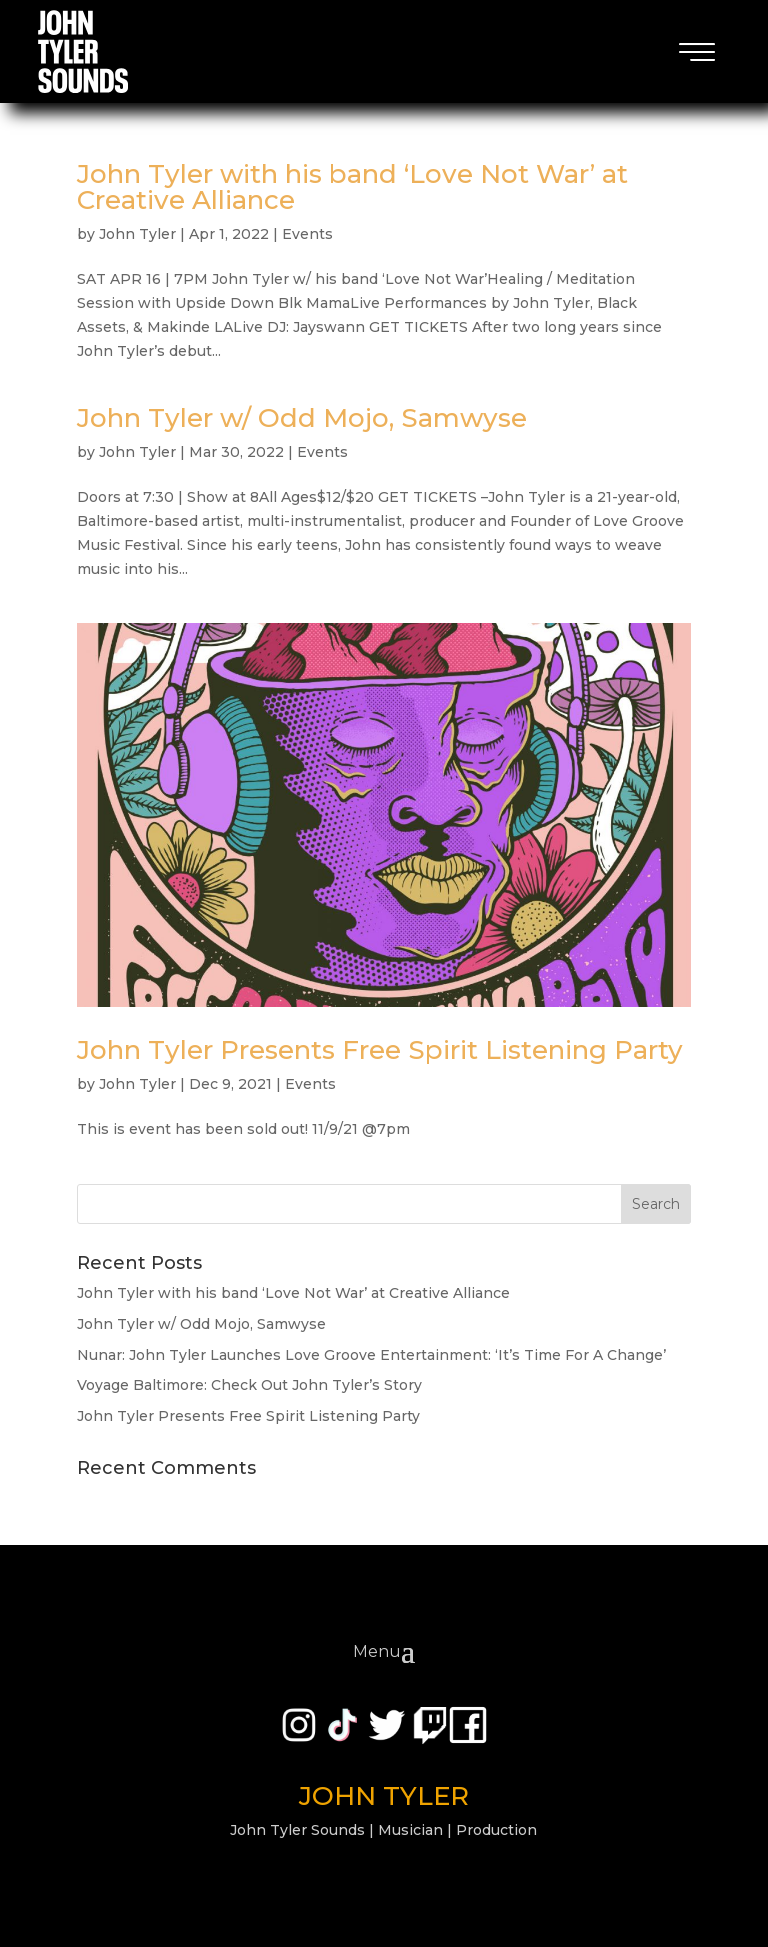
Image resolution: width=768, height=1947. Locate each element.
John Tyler (137, 234)
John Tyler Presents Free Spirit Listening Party (380, 1050)
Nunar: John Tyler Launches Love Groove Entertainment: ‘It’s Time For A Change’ (371, 1355)
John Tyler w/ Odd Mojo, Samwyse (302, 418)
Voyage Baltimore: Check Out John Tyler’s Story (249, 1385)
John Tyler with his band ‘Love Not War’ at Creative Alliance (352, 187)
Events (307, 234)
